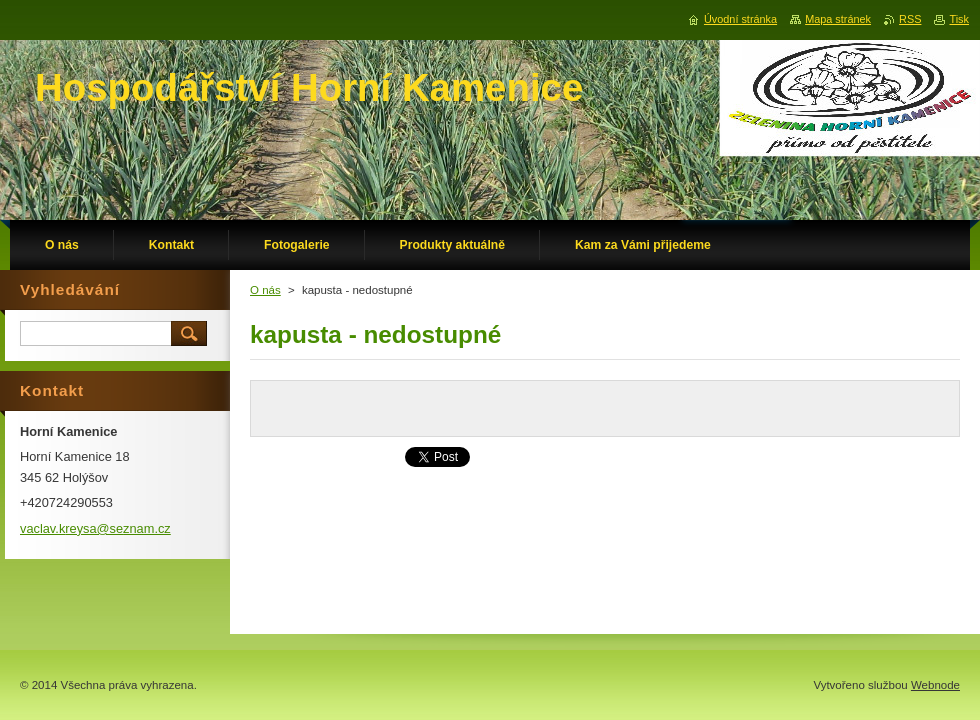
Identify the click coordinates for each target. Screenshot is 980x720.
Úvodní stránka (740, 19)
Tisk (959, 19)
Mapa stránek (838, 19)
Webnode (935, 685)
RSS (910, 19)
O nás (265, 290)
